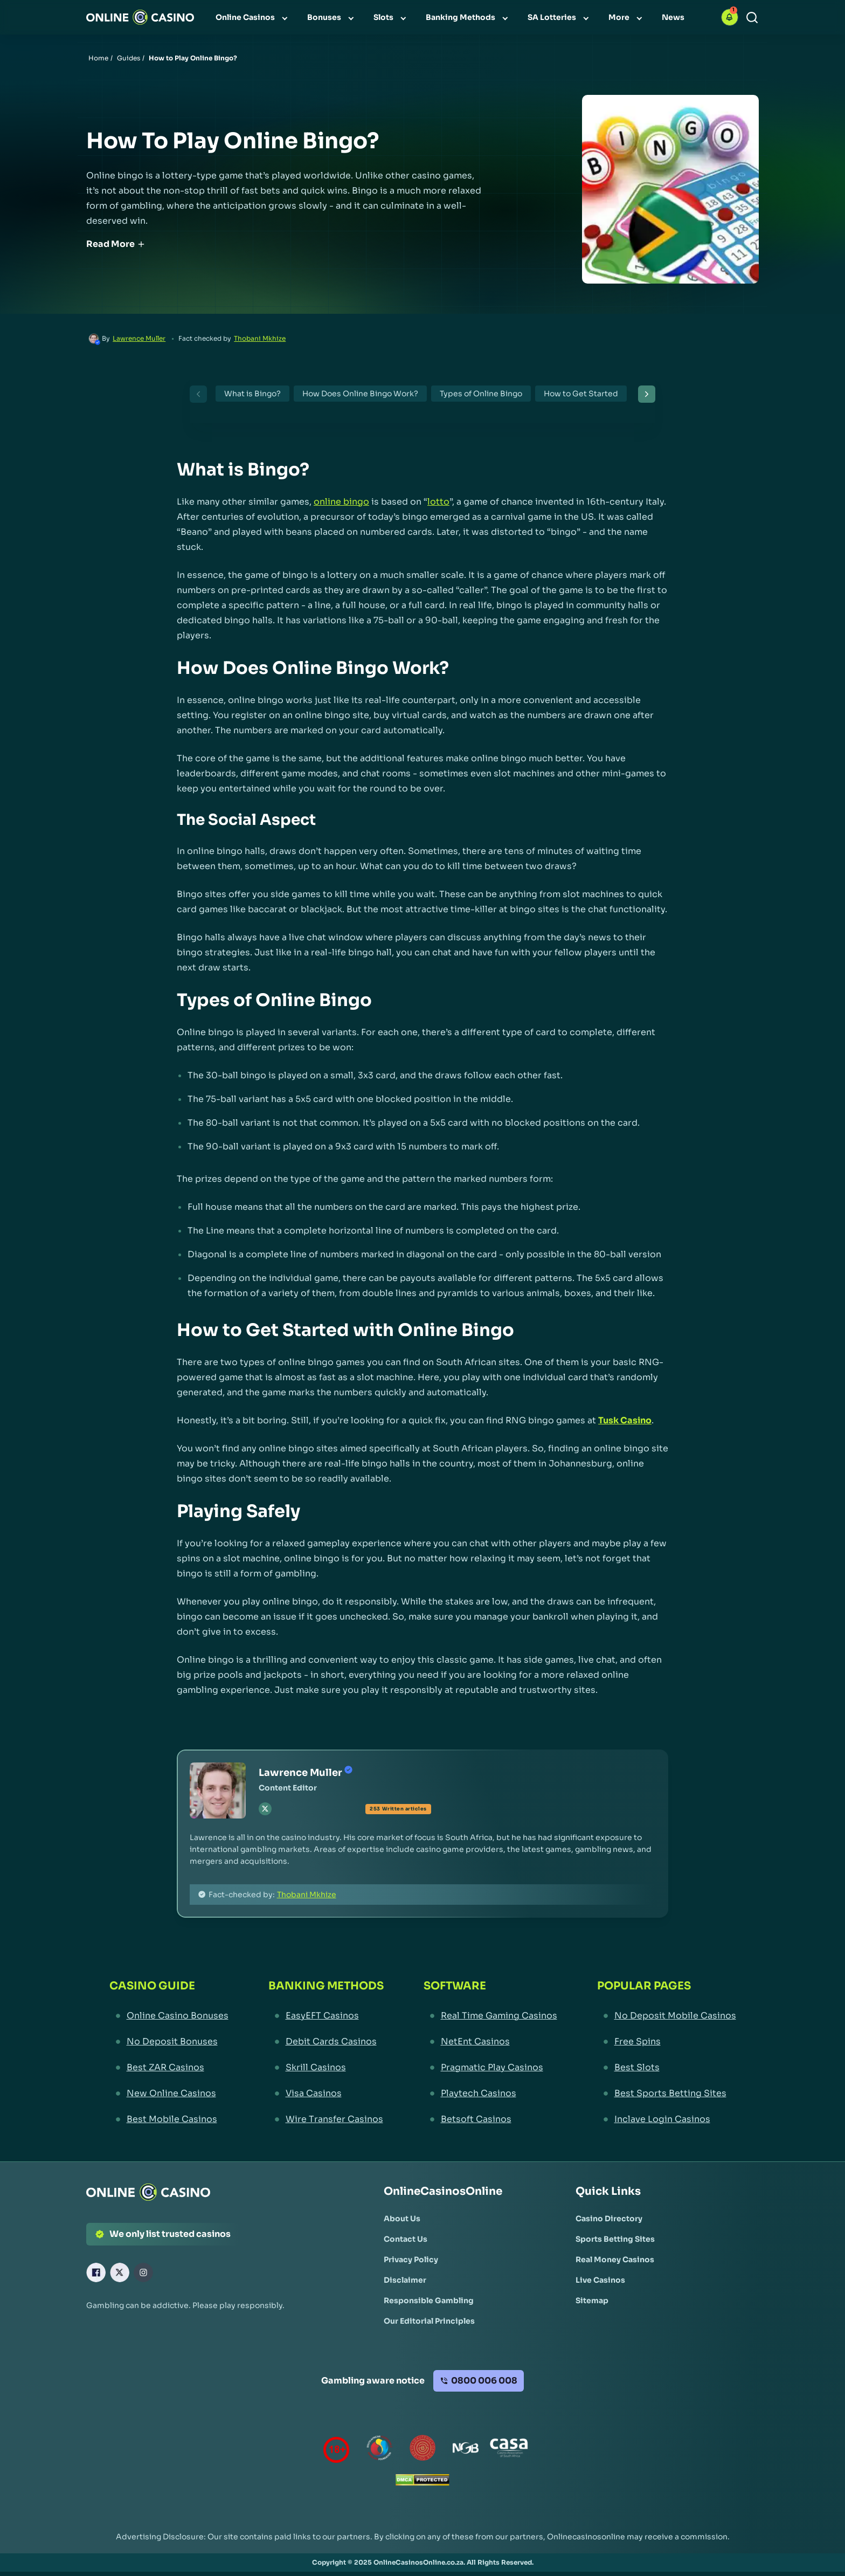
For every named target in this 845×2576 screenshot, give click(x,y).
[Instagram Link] (143, 2272)
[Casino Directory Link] (609, 2218)
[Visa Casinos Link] (326, 2093)
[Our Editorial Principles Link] (429, 2321)
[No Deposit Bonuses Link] (168, 2041)
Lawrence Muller (139, 338)
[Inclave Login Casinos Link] (666, 2119)
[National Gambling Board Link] (465, 2450)
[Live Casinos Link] (600, 2280)
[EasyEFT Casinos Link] (326, 2015)
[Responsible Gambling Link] (429, 2300)
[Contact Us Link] (405, 2239)
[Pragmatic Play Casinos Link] (490, 2067)
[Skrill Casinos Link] (326, 2067)
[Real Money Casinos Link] (615, 2259)
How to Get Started (581, 393)
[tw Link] (265, 1808)
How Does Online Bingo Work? (360, 393)
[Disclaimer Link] (405, 2280)
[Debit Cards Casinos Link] (326, 2041)
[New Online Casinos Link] (168, 2093)
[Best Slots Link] (666, 2067)
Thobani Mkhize (260, 338)
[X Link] (119, 2272)
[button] (729, 17)
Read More (116, 244)
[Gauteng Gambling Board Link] (422, 2450)
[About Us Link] (402, 2218)
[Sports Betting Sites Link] (615, 2239)
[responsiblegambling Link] (379, 2450)
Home (98, 58)
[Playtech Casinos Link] (490, 2093)
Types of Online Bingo (481, 393)
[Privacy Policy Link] (411, 2259)
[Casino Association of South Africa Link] (508, 2450)
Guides (128, 58)
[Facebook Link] (96, 2272)
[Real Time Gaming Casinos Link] (490, 2015)
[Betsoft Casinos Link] (490, 2119)
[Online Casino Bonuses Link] (168, 2015)
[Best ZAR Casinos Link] (168, 2067)
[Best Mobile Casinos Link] (168, 2119)
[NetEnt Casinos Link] (490, 2041)
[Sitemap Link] (592, 2300)
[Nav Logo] (140, 17)
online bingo (341, 501)
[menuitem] (253, 17)
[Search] (752, 17)
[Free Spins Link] (666, 2041)
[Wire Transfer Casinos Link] (326, 2119)
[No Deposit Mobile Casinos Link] (666, 2015)
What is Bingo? (252, 393)
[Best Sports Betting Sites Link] (666, 2093)
